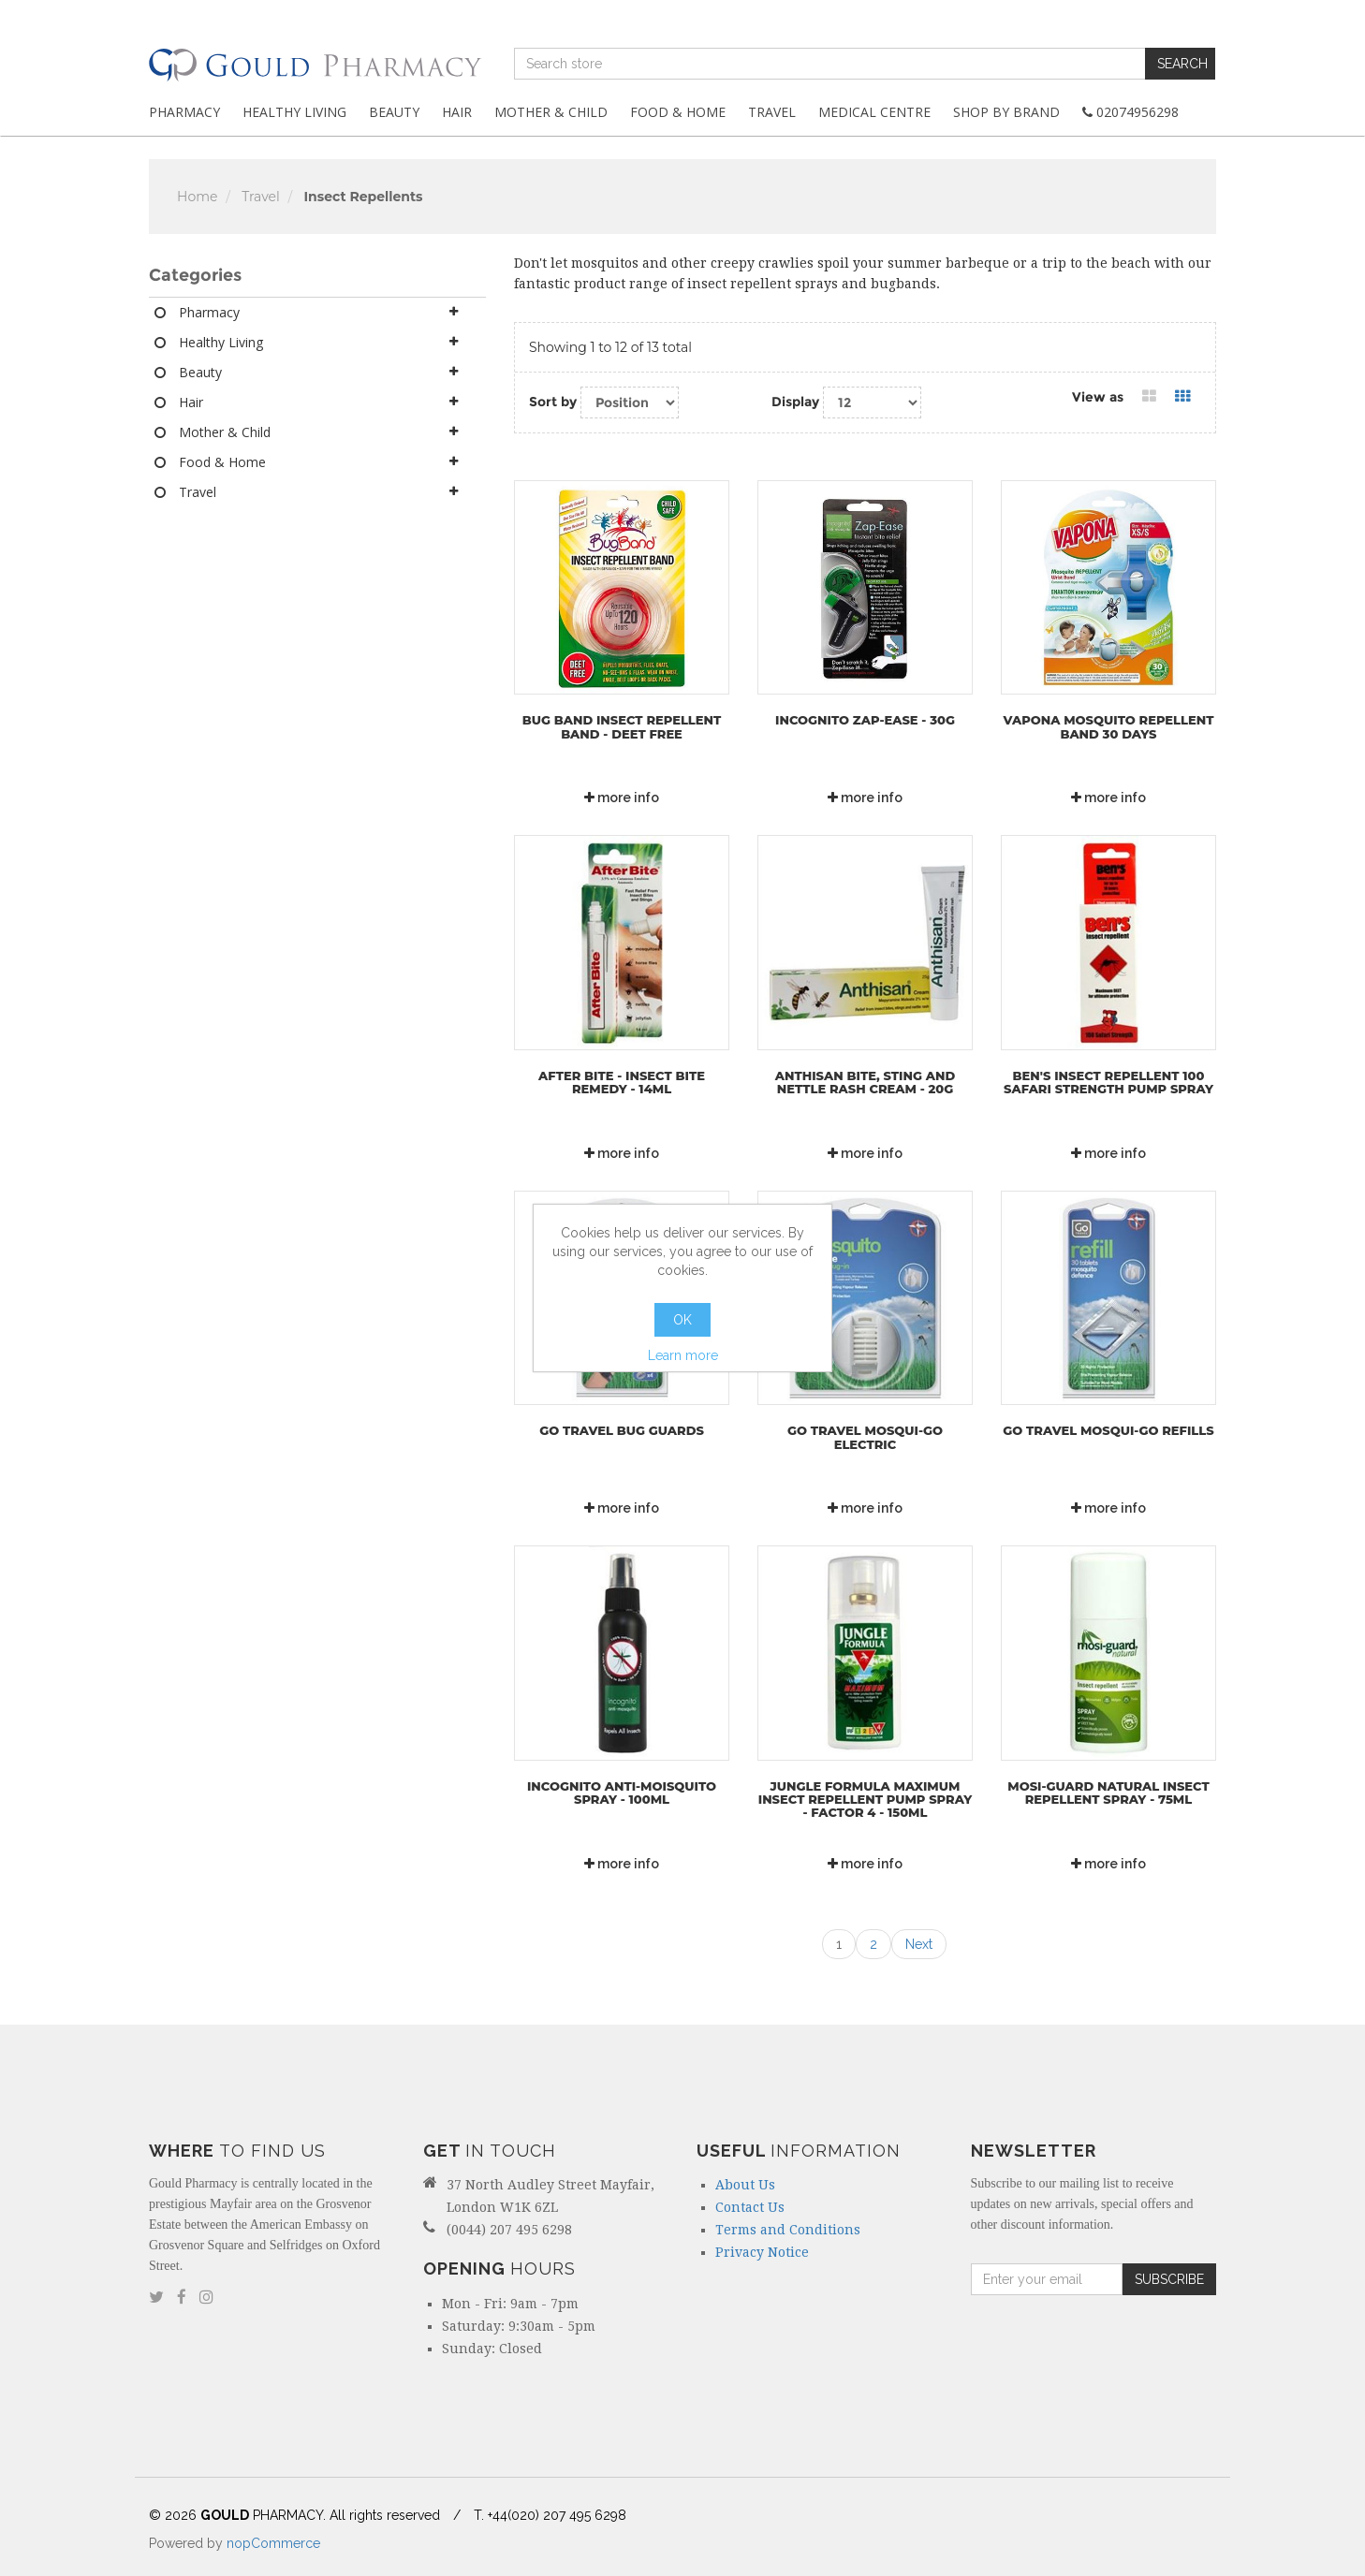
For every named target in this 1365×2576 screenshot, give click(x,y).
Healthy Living (294, 112)
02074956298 (1130, 112)
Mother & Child (551, 112)
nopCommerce (273, 2543)
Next (918, 1944)
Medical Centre (874, 112)
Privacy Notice (762, 2252)
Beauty (394, 112)
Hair (457, 112)
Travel (772, 112)
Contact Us (750, 2207)
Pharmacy (184, 112)
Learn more (683, 1355)
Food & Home (678, 112)
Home (197, 196)
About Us (745, 2184)
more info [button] (621, 797)
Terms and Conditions (787, 2229)
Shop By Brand (1006, 112)
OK (682, 1319)
